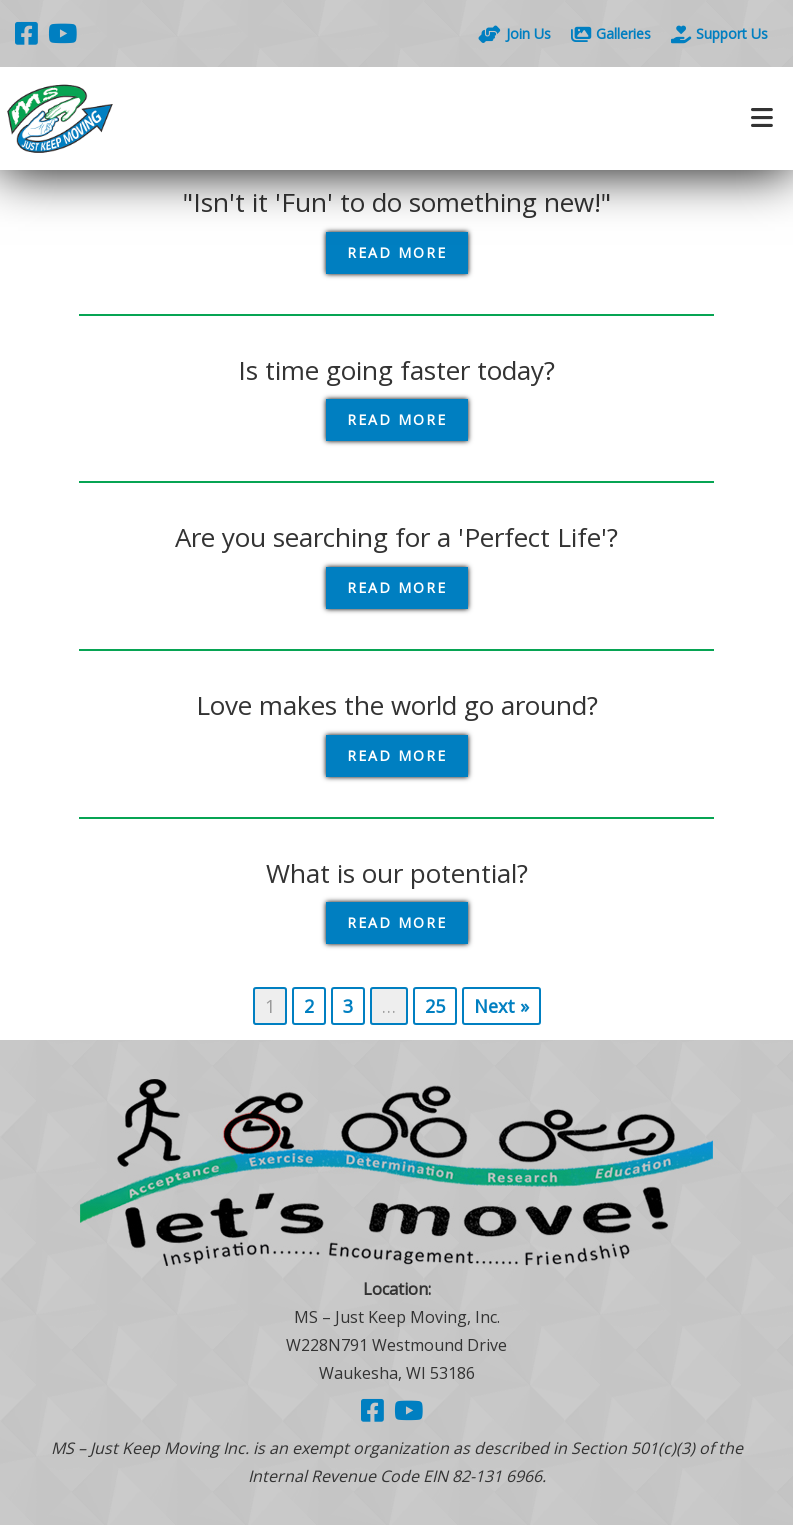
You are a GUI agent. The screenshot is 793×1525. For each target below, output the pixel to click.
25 (435, 1006)
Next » (501, 1006)
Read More (397, 252)
